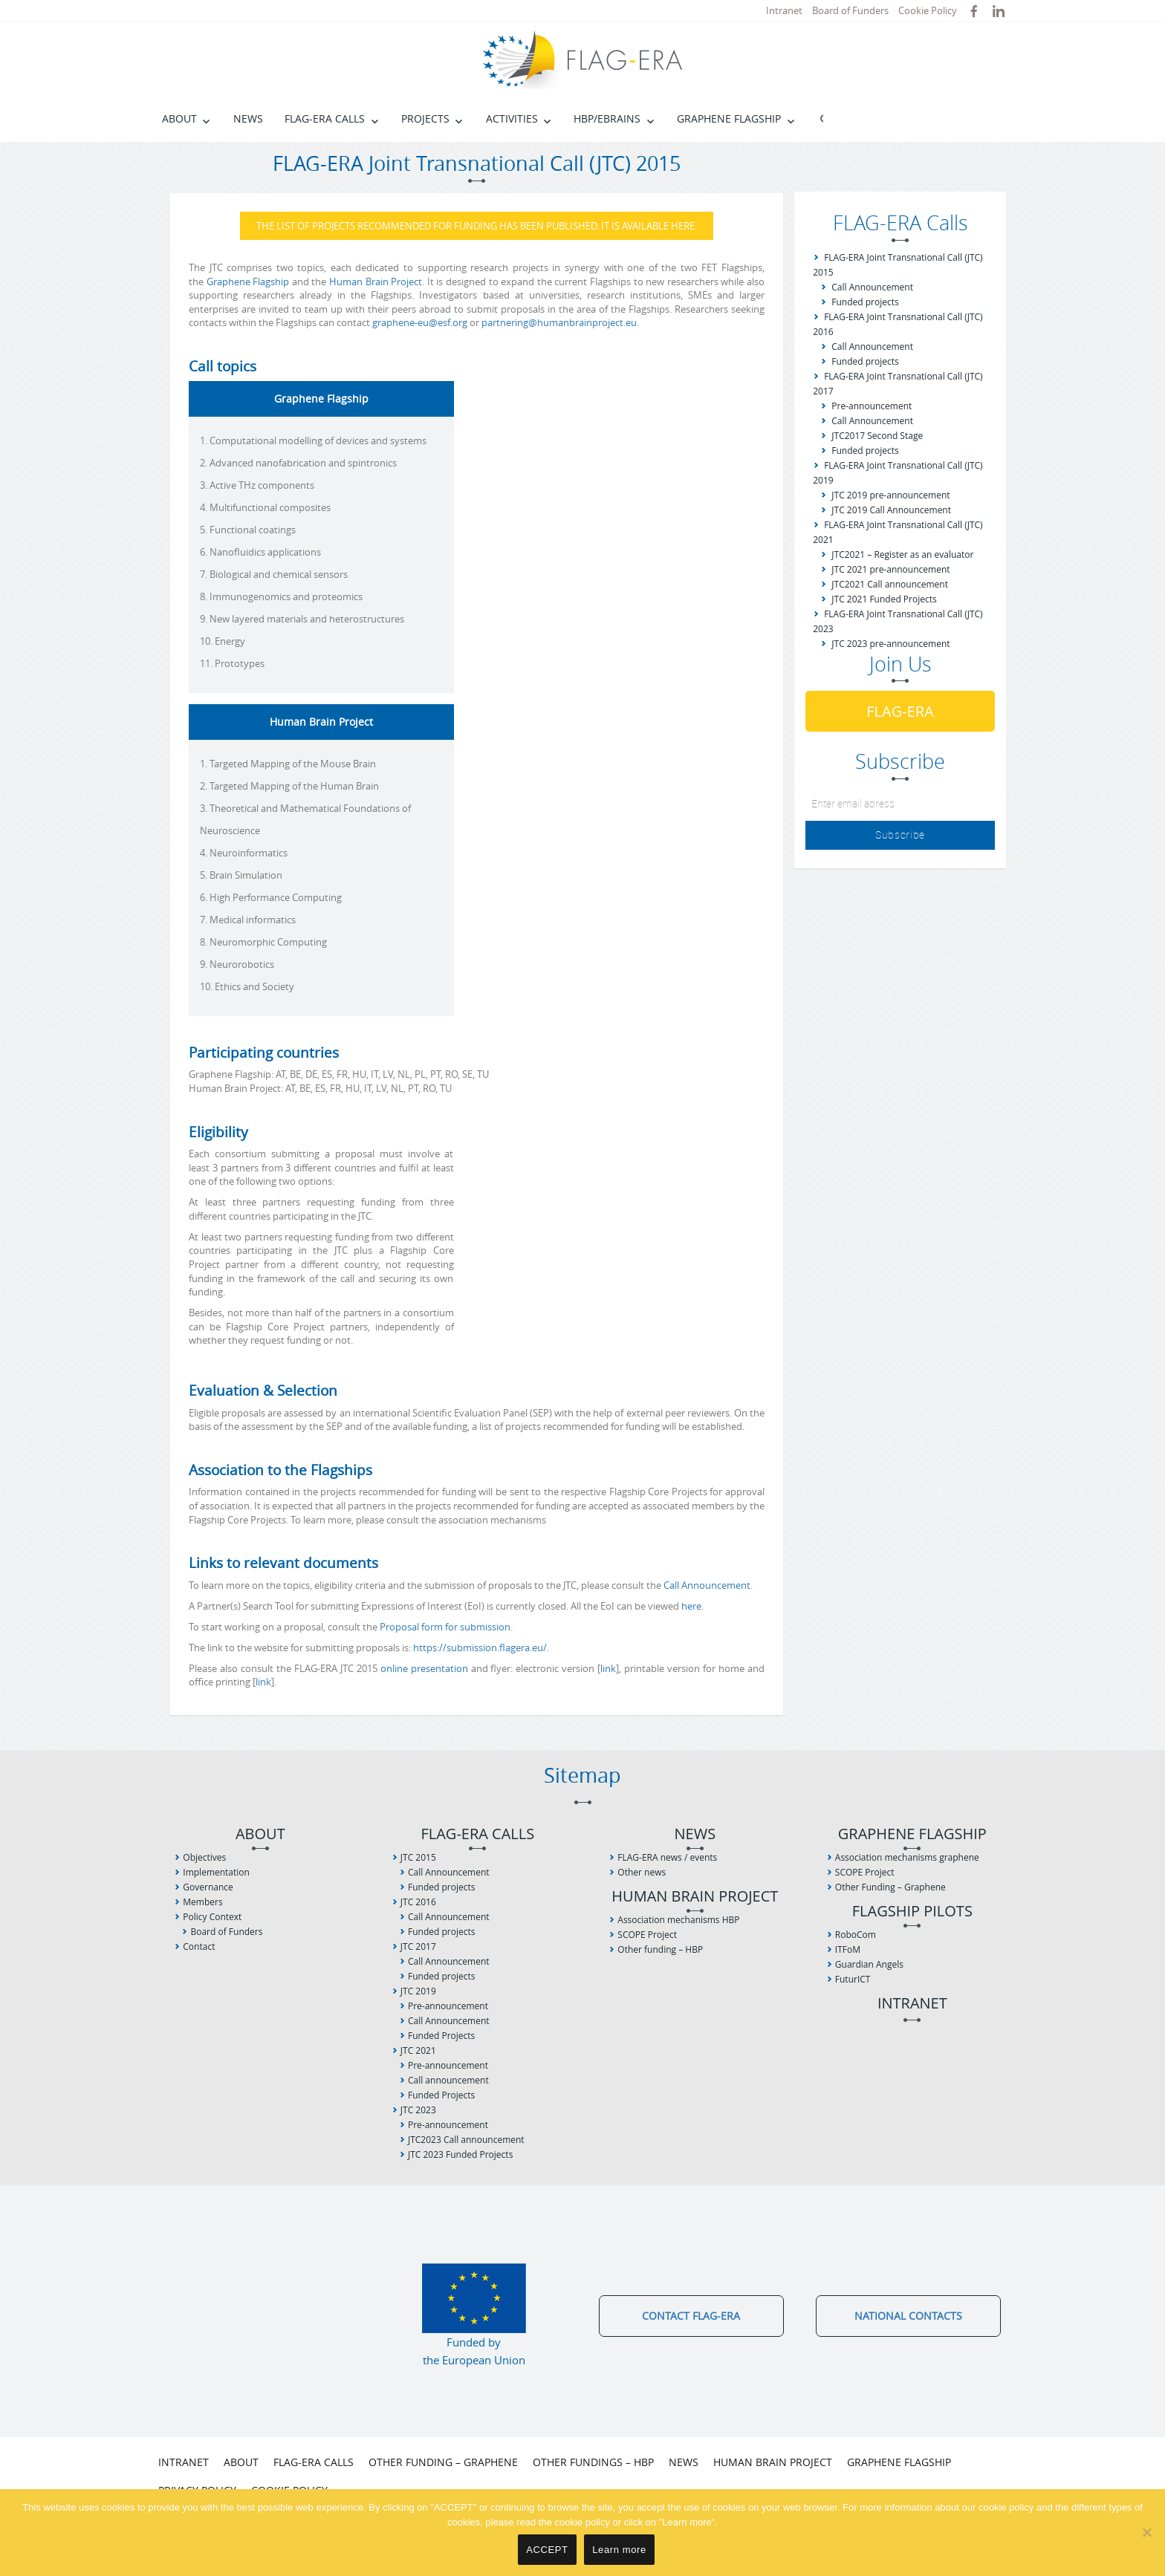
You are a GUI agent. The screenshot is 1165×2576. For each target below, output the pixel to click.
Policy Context (212, 1916)
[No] (1146, 2532)
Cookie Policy (927, 10)
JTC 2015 (418, 1857)
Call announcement (448, 2080)
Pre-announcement (871, 406)
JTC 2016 (418, 1902)
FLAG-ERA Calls (325, 118)
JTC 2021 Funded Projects (883, 599)
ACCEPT (547, 2549)
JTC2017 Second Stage (877, 435)
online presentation (424, 1668)
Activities (512, 118)
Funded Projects (441, 2035)
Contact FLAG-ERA (691, 2316)
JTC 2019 (418, 1991)
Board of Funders (850, 10)
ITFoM (847, 1949)
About (179, 118)
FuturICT (853, 1979)
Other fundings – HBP (593, 2462)
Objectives (204, 1857)
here (691, 1606)
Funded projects (864, 302)
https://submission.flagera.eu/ (480, 1647)
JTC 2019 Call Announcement (891, 510)
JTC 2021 (418, 2050)
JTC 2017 (418, 1946)
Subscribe (900, 834)
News (248, 118)
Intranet (784, 10)
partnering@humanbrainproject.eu (559, 322)
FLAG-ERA (900, 711)
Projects (425, 118)
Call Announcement (706, 1585)
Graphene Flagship (729, 118)
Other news (641, 1872)
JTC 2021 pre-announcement (890, 569)
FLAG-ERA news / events (667, 1857)
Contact (199, 1946)
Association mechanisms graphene (907, 1857)
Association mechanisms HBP (678, 1919)
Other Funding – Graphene (890, 1887)
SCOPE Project (647, 1934)
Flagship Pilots (912, 1911)
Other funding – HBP (660, 1949)
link (608, 1668)
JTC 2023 (418, 2110)
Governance (208, 1887)
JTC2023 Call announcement (466, 2139)
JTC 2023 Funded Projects (460, 2154)
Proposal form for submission (445, 1626)
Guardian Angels (869, 1964)
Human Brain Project (375, 281)
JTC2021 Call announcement (889, 584)
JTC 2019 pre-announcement (890, 495)
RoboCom (855, 1934)
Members (202, 1902)
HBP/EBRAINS (607, 118)
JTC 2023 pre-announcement (890, 643)
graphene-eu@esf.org (419, 322)
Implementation (216, 1872)
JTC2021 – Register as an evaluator (902, 554)
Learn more (619, 2549)
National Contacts (908, 2316)
